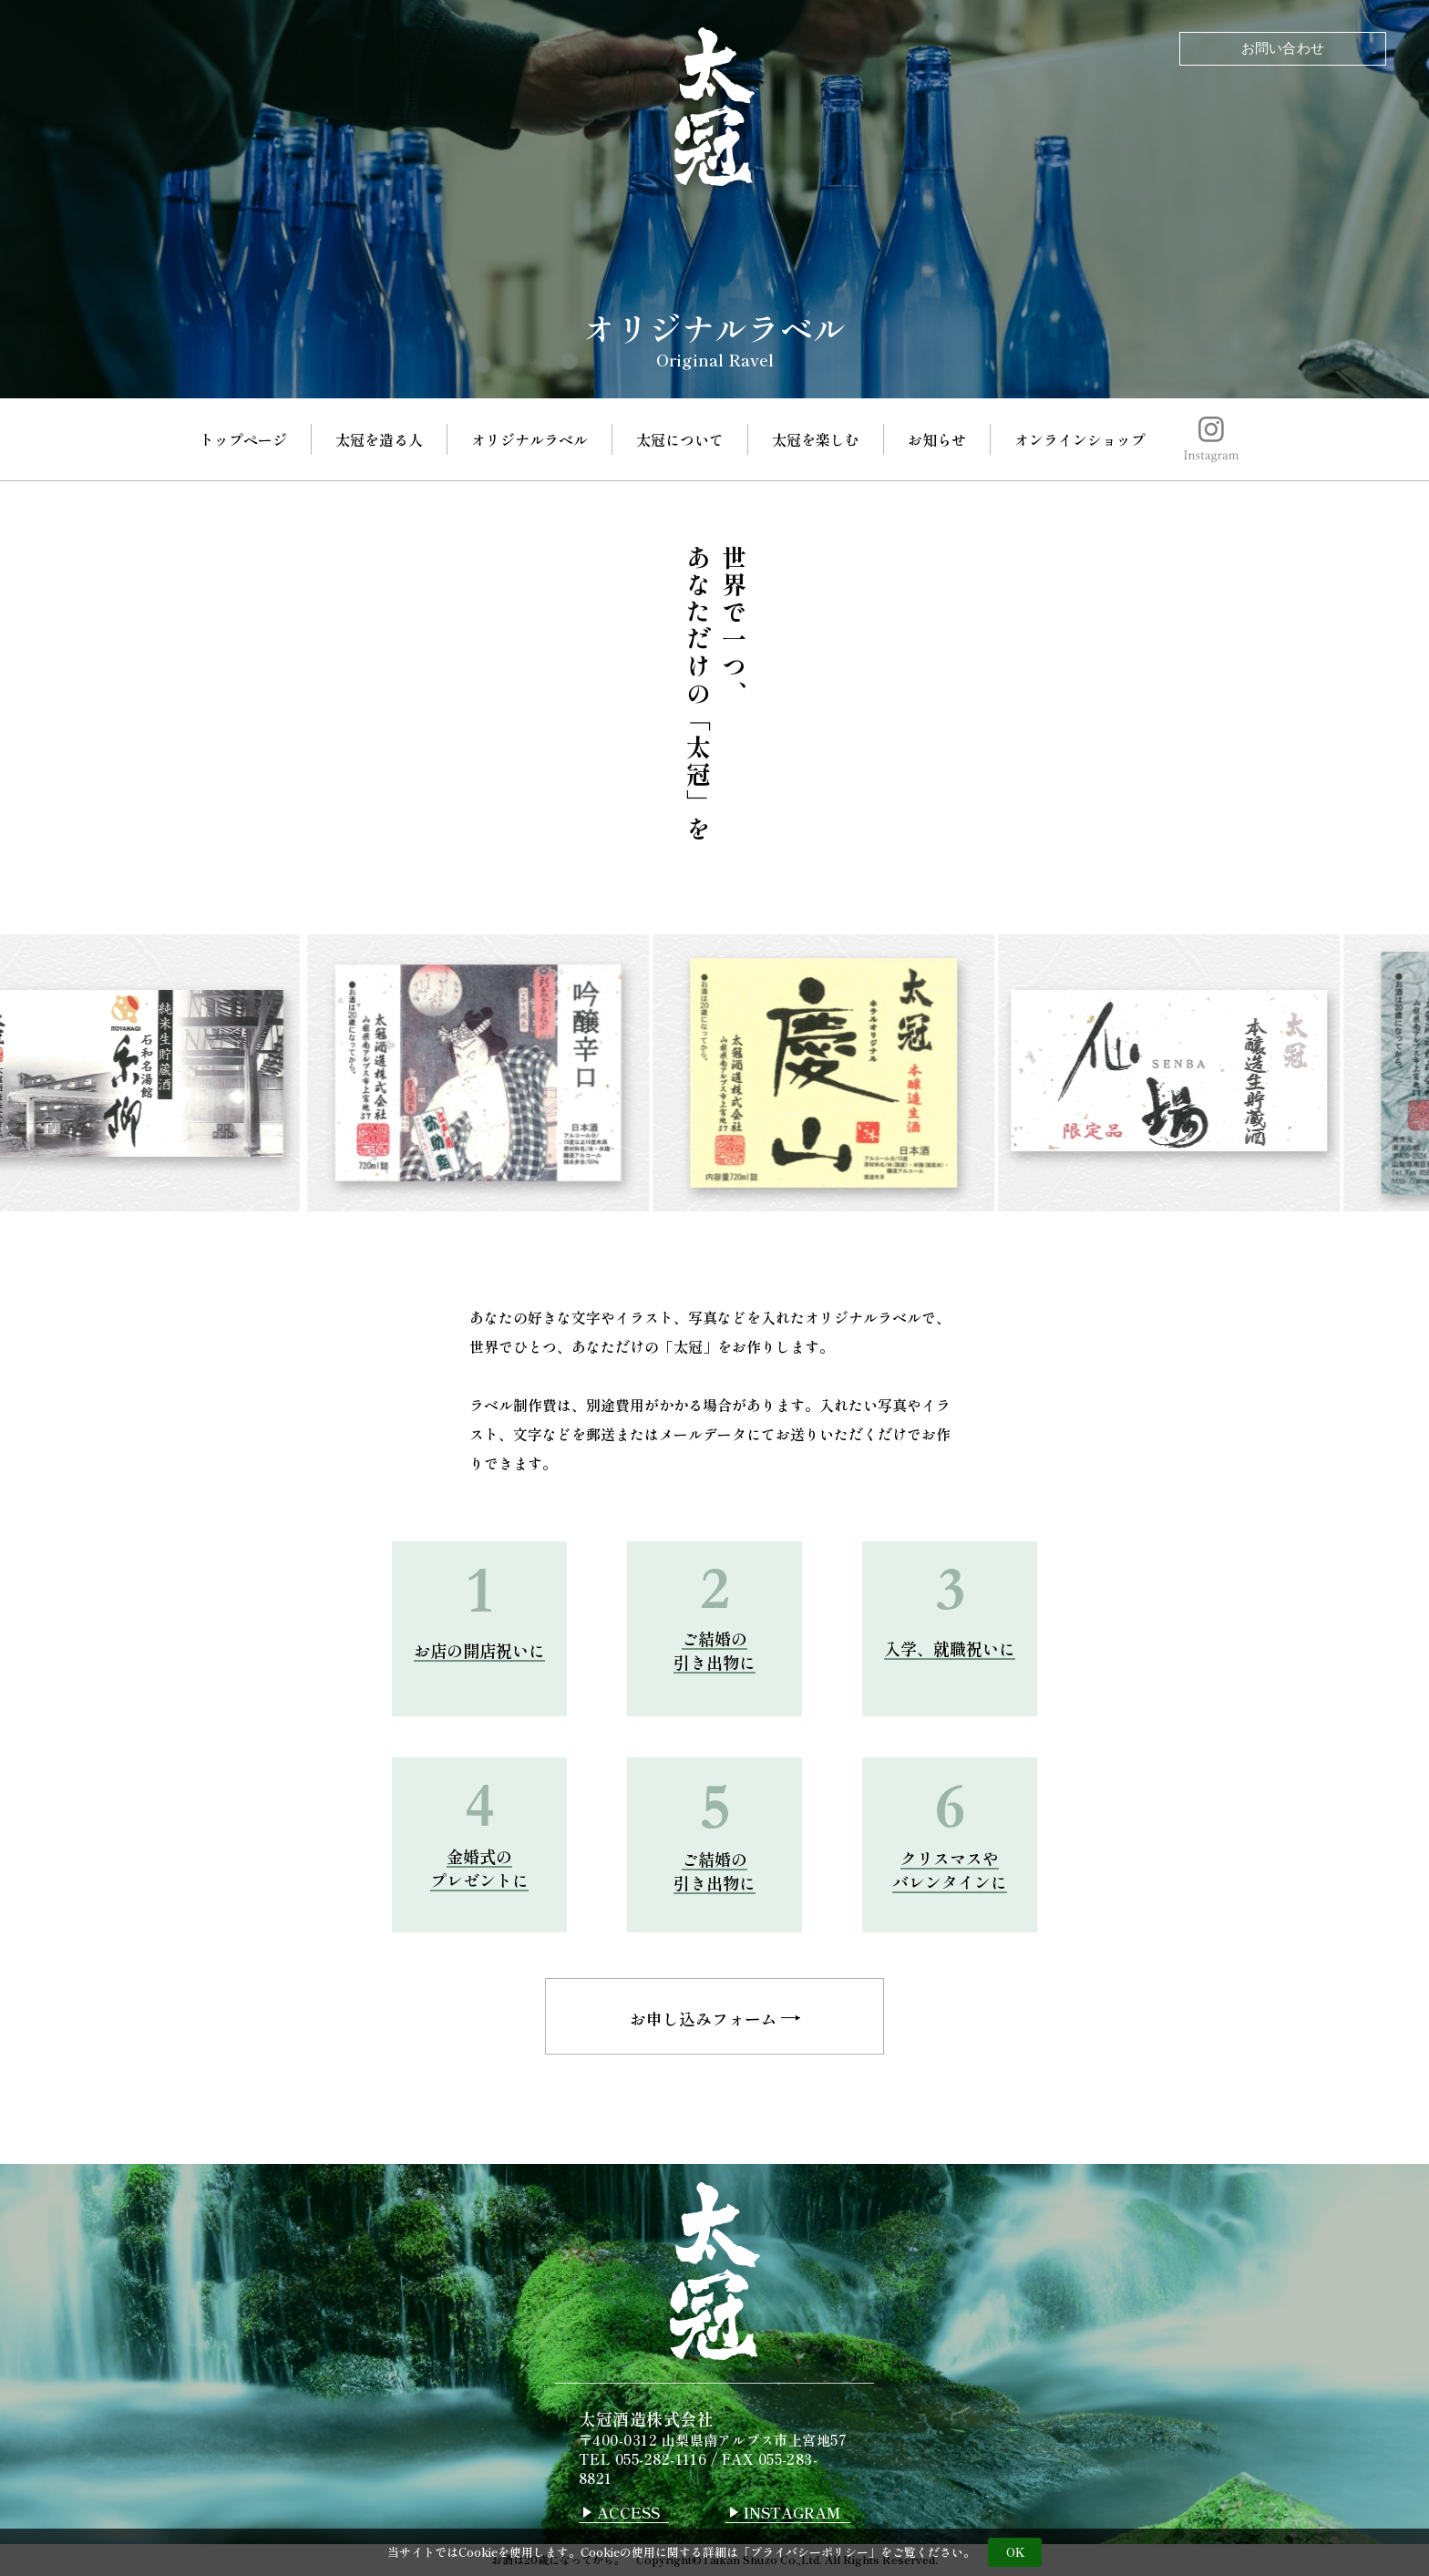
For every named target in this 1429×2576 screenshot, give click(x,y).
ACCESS (628, 2514)
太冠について (680, 439)
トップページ (243, 439)
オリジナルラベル (529, 439)
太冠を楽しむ (815, 439)
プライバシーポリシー (809, 2552)
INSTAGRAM (792, 2514)
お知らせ (937, 439)
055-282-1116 (661, 2460)
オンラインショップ (1080, 439)
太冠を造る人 (379, 439)
